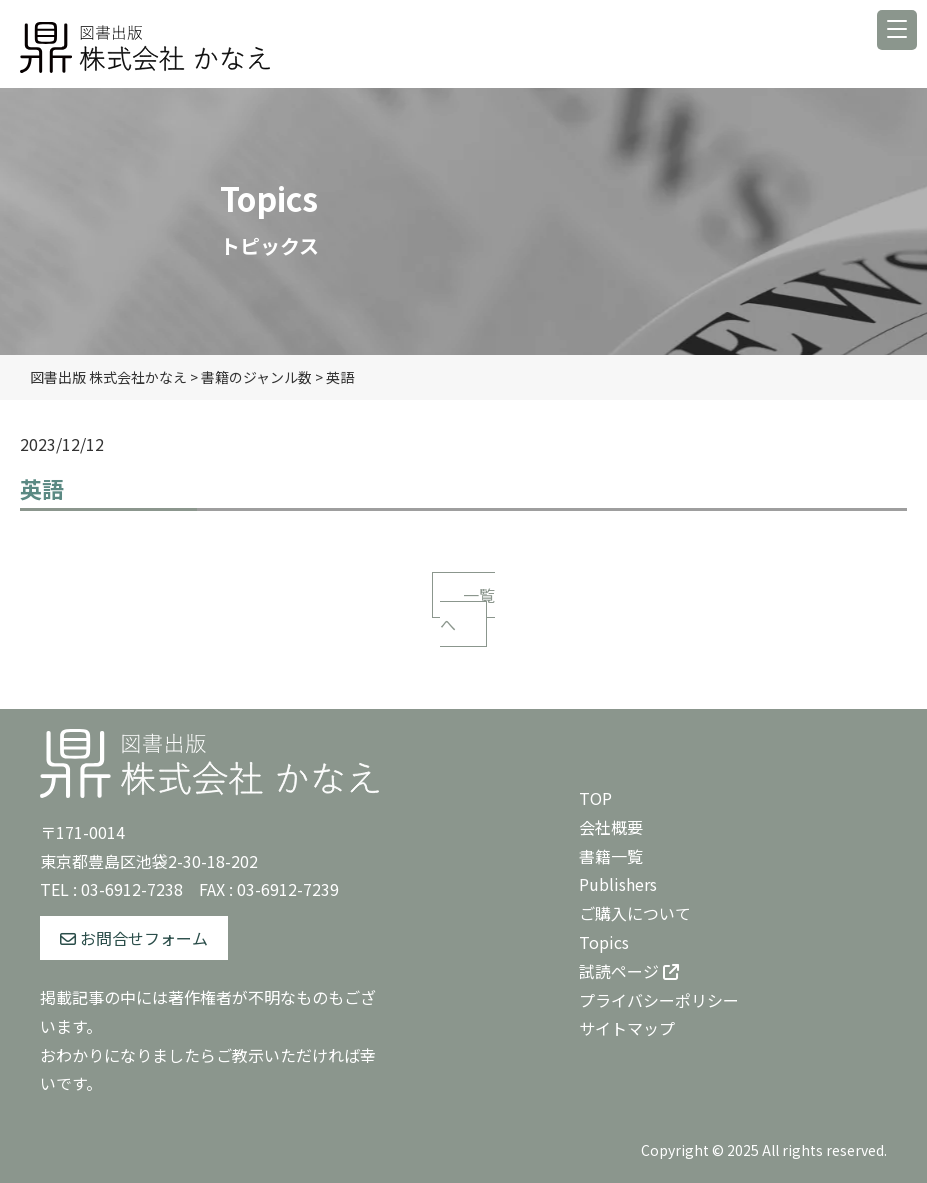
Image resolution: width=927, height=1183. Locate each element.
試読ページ (629, 971)
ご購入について (635, 913)
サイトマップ (627, 1028)
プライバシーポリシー (659, 1000)
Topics (604, 942)
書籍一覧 (611, 856)
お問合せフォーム (134, 938)
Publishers (618, 884)
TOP (595, 798)
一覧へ (467, 609)
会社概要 (611, 827)
